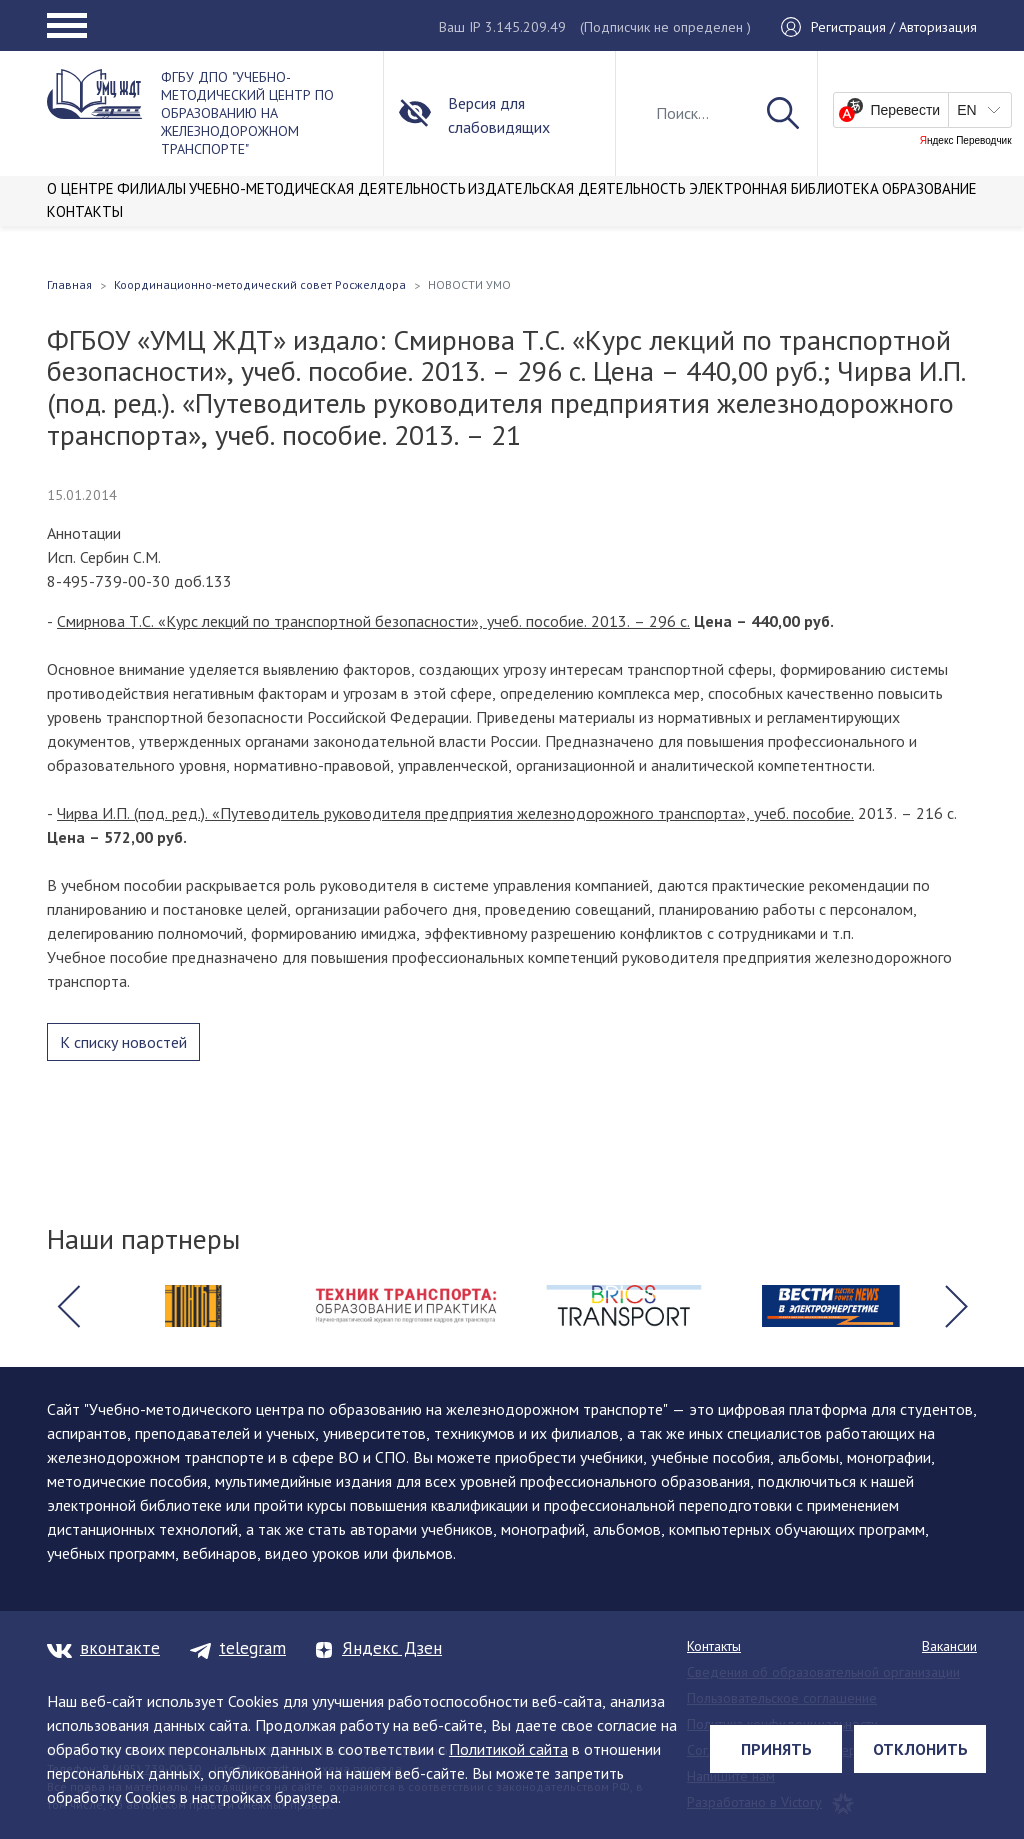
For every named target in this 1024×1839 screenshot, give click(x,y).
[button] (68, 1306)
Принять (776, 1749)
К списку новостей (123, 1042)
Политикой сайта (508, 1749)
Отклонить (920, 1749)
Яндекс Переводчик (966, 141)
